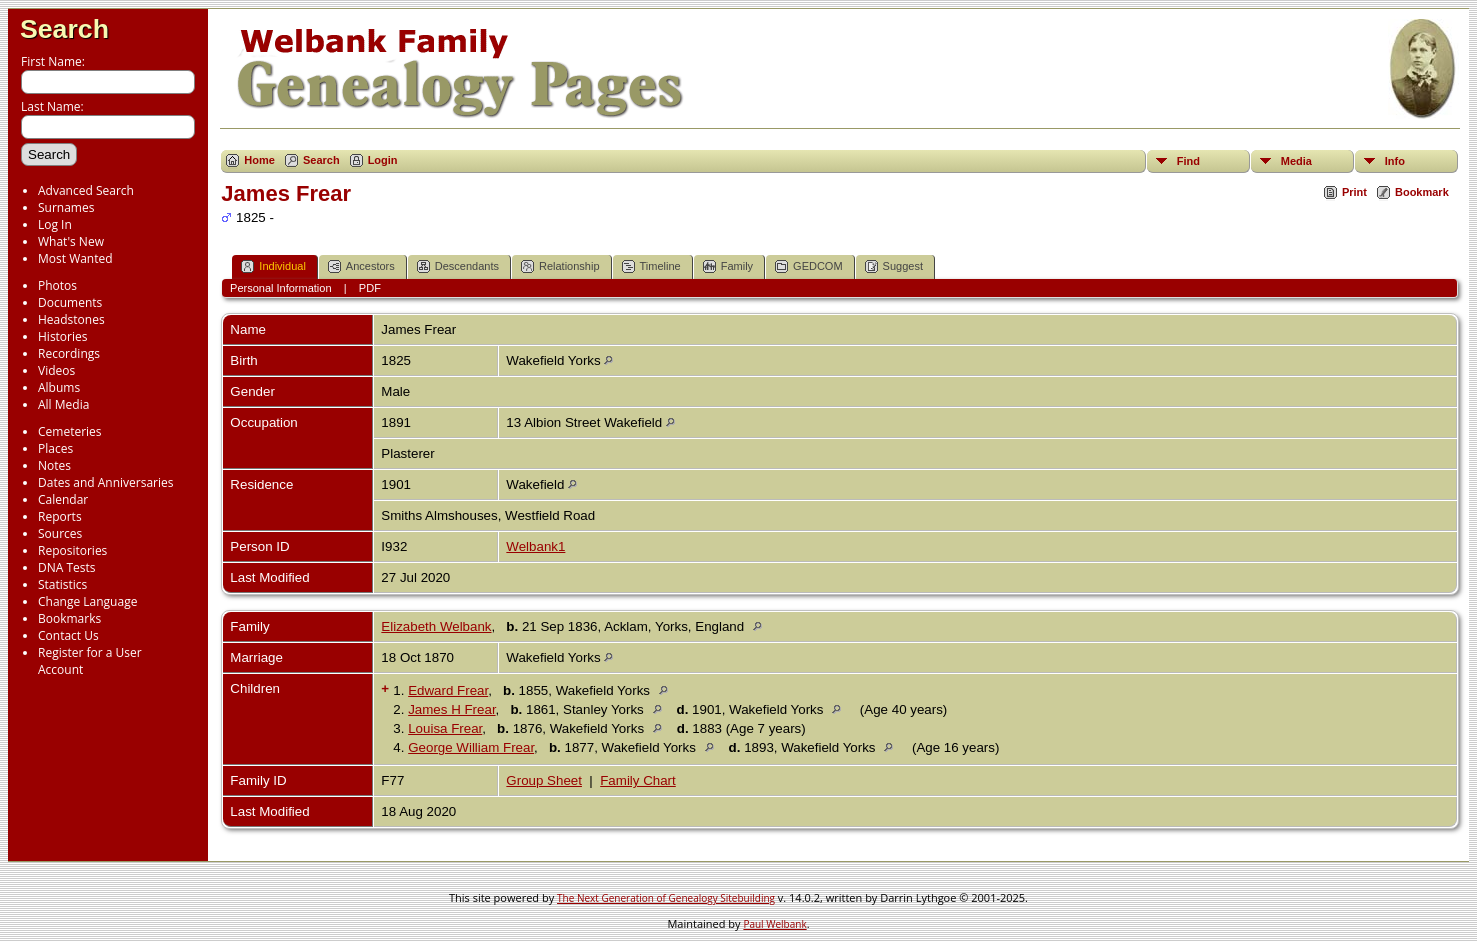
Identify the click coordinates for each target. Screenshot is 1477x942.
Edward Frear (448, 690)
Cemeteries (70, 431)
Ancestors (361, 266)
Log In (55, 224)
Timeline (651, 266)
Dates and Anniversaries (105, 482)
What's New (71, 241)
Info (1395, 161)
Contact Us (68, 635)
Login (383, 160)
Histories (62, 336)
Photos (57, 285)
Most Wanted (75, 258)
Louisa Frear (445, 728)
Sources (60, 533)
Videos (56, 370)
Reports (60, 516)
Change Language (87, 601)
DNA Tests (67, 567)
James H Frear (451, 709)
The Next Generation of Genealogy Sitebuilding (666, 898)
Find (1188, 161)
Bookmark (1422, 192)
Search (64, 29)
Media (1296, 161)
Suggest (894, 266)
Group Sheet (544, 780)
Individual (273, 266)
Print (1354, 192)
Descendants (458, 266)
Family (728, 266)
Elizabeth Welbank (436, 626)
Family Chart (638, 780)
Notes (54, 465)
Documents (70, 302)
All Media (63, 404)
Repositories (72, 550)
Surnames (66, 207)
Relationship (560, 266)
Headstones (71, 319)
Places (55, 448)
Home (259, 160)
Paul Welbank (774, 924)
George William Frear (471, 747)
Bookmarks (69, 618)
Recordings (69, 353)
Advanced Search (86, 190)
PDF (370, 288)
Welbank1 (535, 546)
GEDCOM (809, 266)
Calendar (63, 499)
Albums (59, 387)
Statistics (62, 584)
